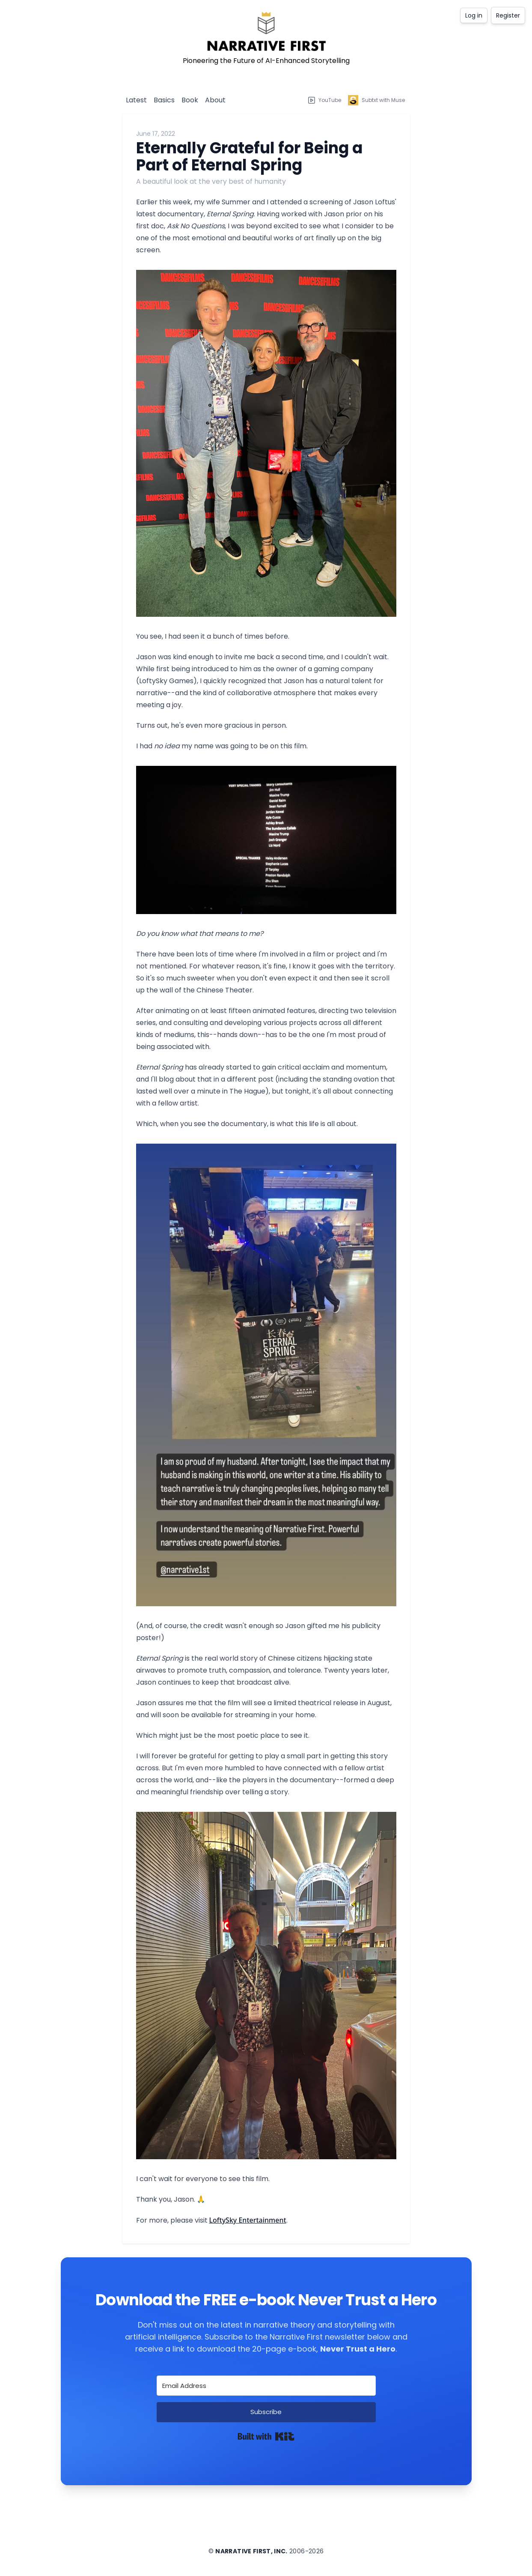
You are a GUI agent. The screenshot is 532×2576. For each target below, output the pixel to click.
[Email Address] (266, 2386)
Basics (164, 100)
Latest (136, 100)
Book (189, 100)
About (215, 100)
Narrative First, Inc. (251, 2551)
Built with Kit (266, 2436)
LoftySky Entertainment (247, 2220)
